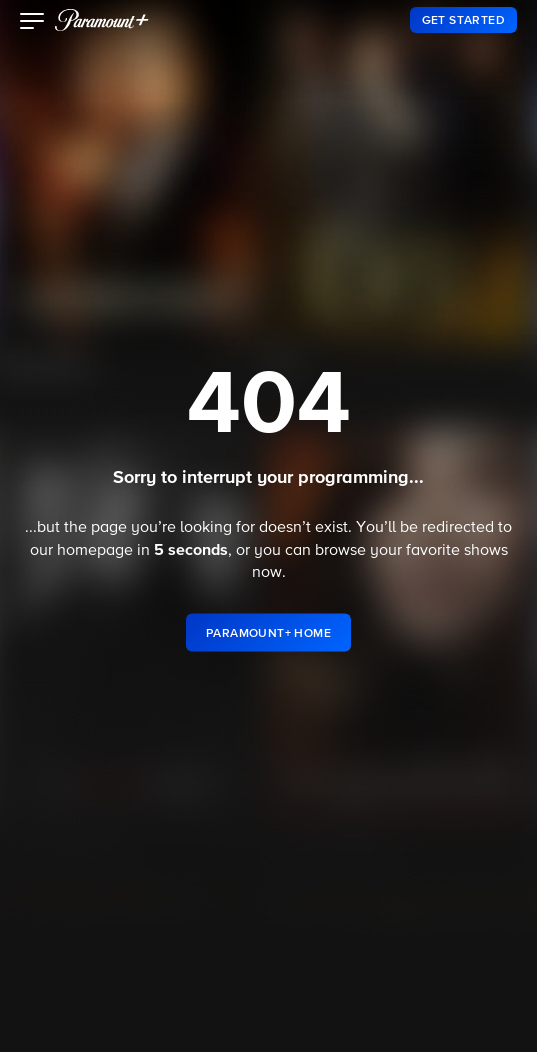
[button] (32, 23)
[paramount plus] (102, 20)
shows (486, 551)
